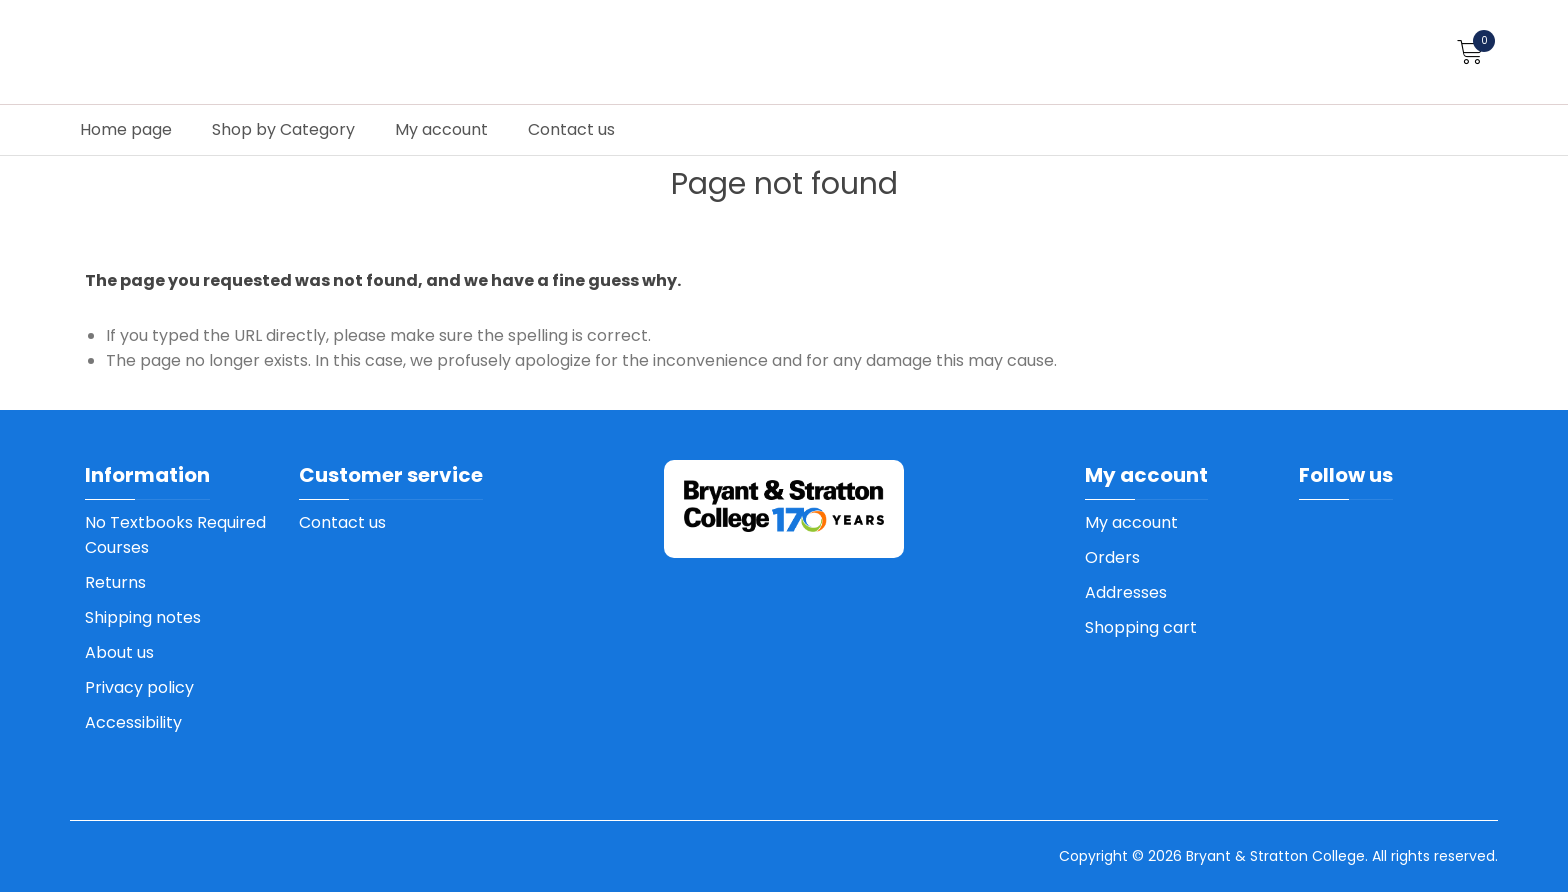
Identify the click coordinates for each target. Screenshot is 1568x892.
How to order (1471, 82)
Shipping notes (143, 617)
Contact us (571, 129)
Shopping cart (1141, 627)
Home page (126, 129)
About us (119, 652)
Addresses (1126, 592)
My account (441, 129)
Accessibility (133, 722)
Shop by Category (283, 129)
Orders (1112, 557)
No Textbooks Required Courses (175, 535)
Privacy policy (139, 687)
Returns (115, 582)
